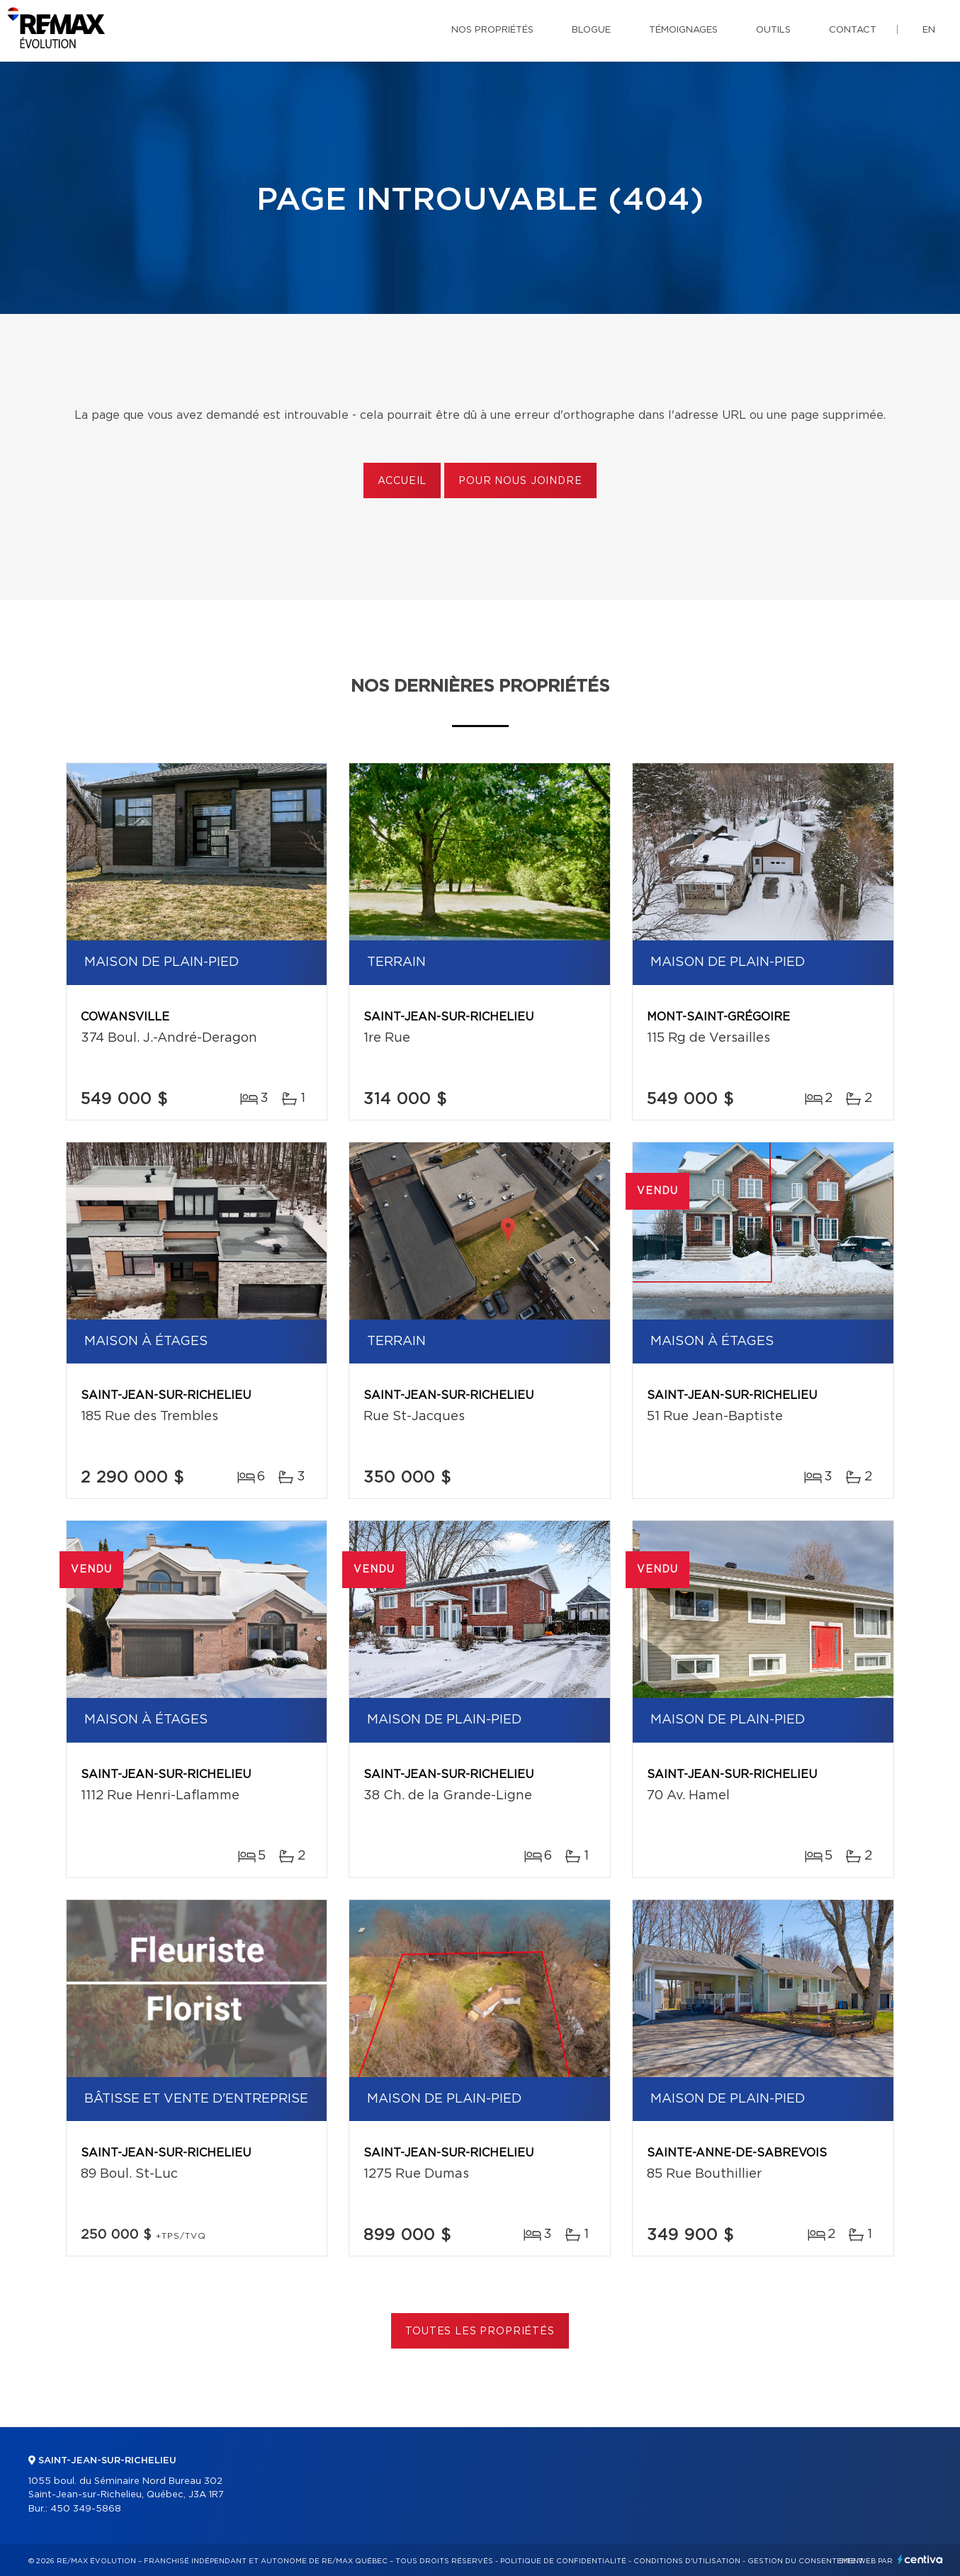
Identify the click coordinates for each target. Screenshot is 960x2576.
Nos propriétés (492, 30)
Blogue (591, 30)
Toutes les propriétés (480, 2331)
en (928, 30)
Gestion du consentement (805, 2561)
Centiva (920, 2559)
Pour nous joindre (520, 481)
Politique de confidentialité (563, 2561)
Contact (852, 30)
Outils (773, 30)
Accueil (402, 481)
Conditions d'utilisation (686, 2561)
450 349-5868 (85, 2509)
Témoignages (683, 30)
